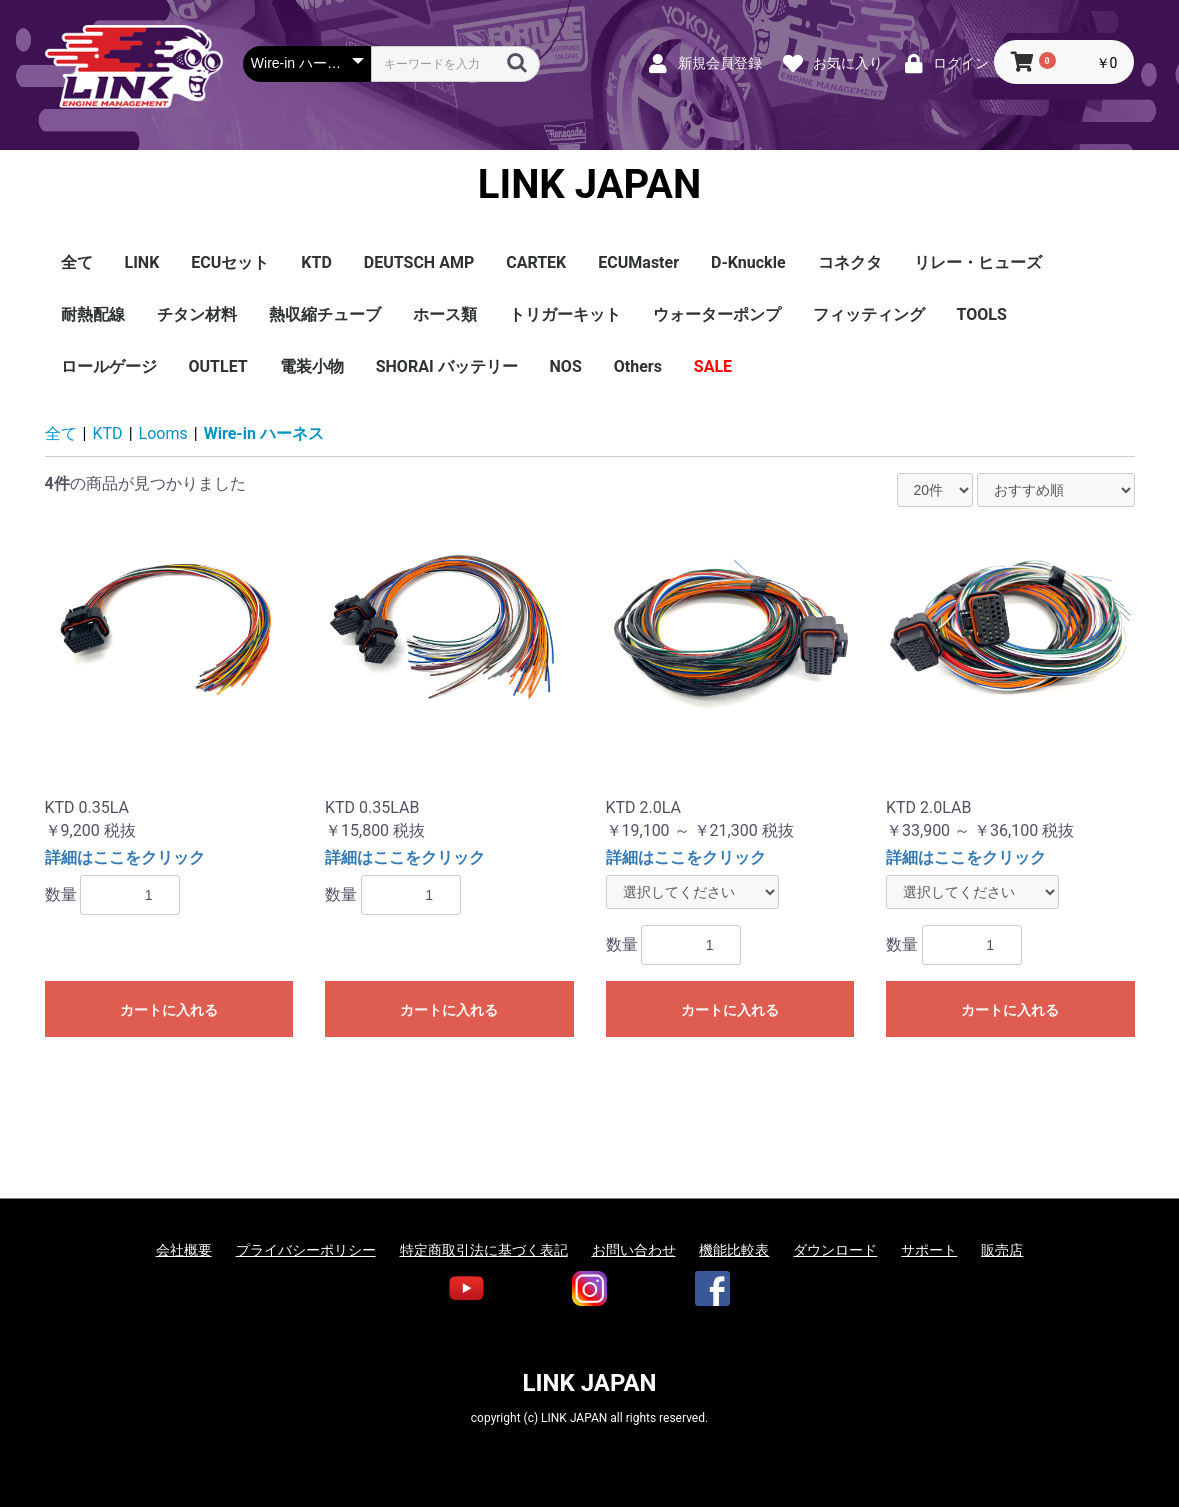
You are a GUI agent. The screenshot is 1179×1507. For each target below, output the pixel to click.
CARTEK (536, 262)
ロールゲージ (109, 366)
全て (77, 262)
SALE (713, 366)
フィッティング (869, 314)
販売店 (1002, 1250)
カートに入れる (169, 1010)
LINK (142, 262)
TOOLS (982, 314)
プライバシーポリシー (306, 1250)
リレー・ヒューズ (978, 262)
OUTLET (218, 366)
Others (638, 366)
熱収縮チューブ (325, 314)
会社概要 (184, 1250)
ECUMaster (638, 262)
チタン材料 (197, 314)
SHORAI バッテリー (447, 366)
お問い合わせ (634, 1250)
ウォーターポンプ (717, 314)
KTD (316, 262)
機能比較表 (734, 1250)
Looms (163, 433)
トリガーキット (565, 314)
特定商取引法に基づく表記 (484, 1250)
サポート (929, 1250)
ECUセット (230, 262)
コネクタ (850, 262)
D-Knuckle (748, 262)
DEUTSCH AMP (419, 262)
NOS (566, 366)
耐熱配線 (93, 314)
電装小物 (312, 366)
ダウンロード (835, 1250)
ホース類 (445, 314)
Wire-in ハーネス (264, 433)
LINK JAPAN (589, 185)
